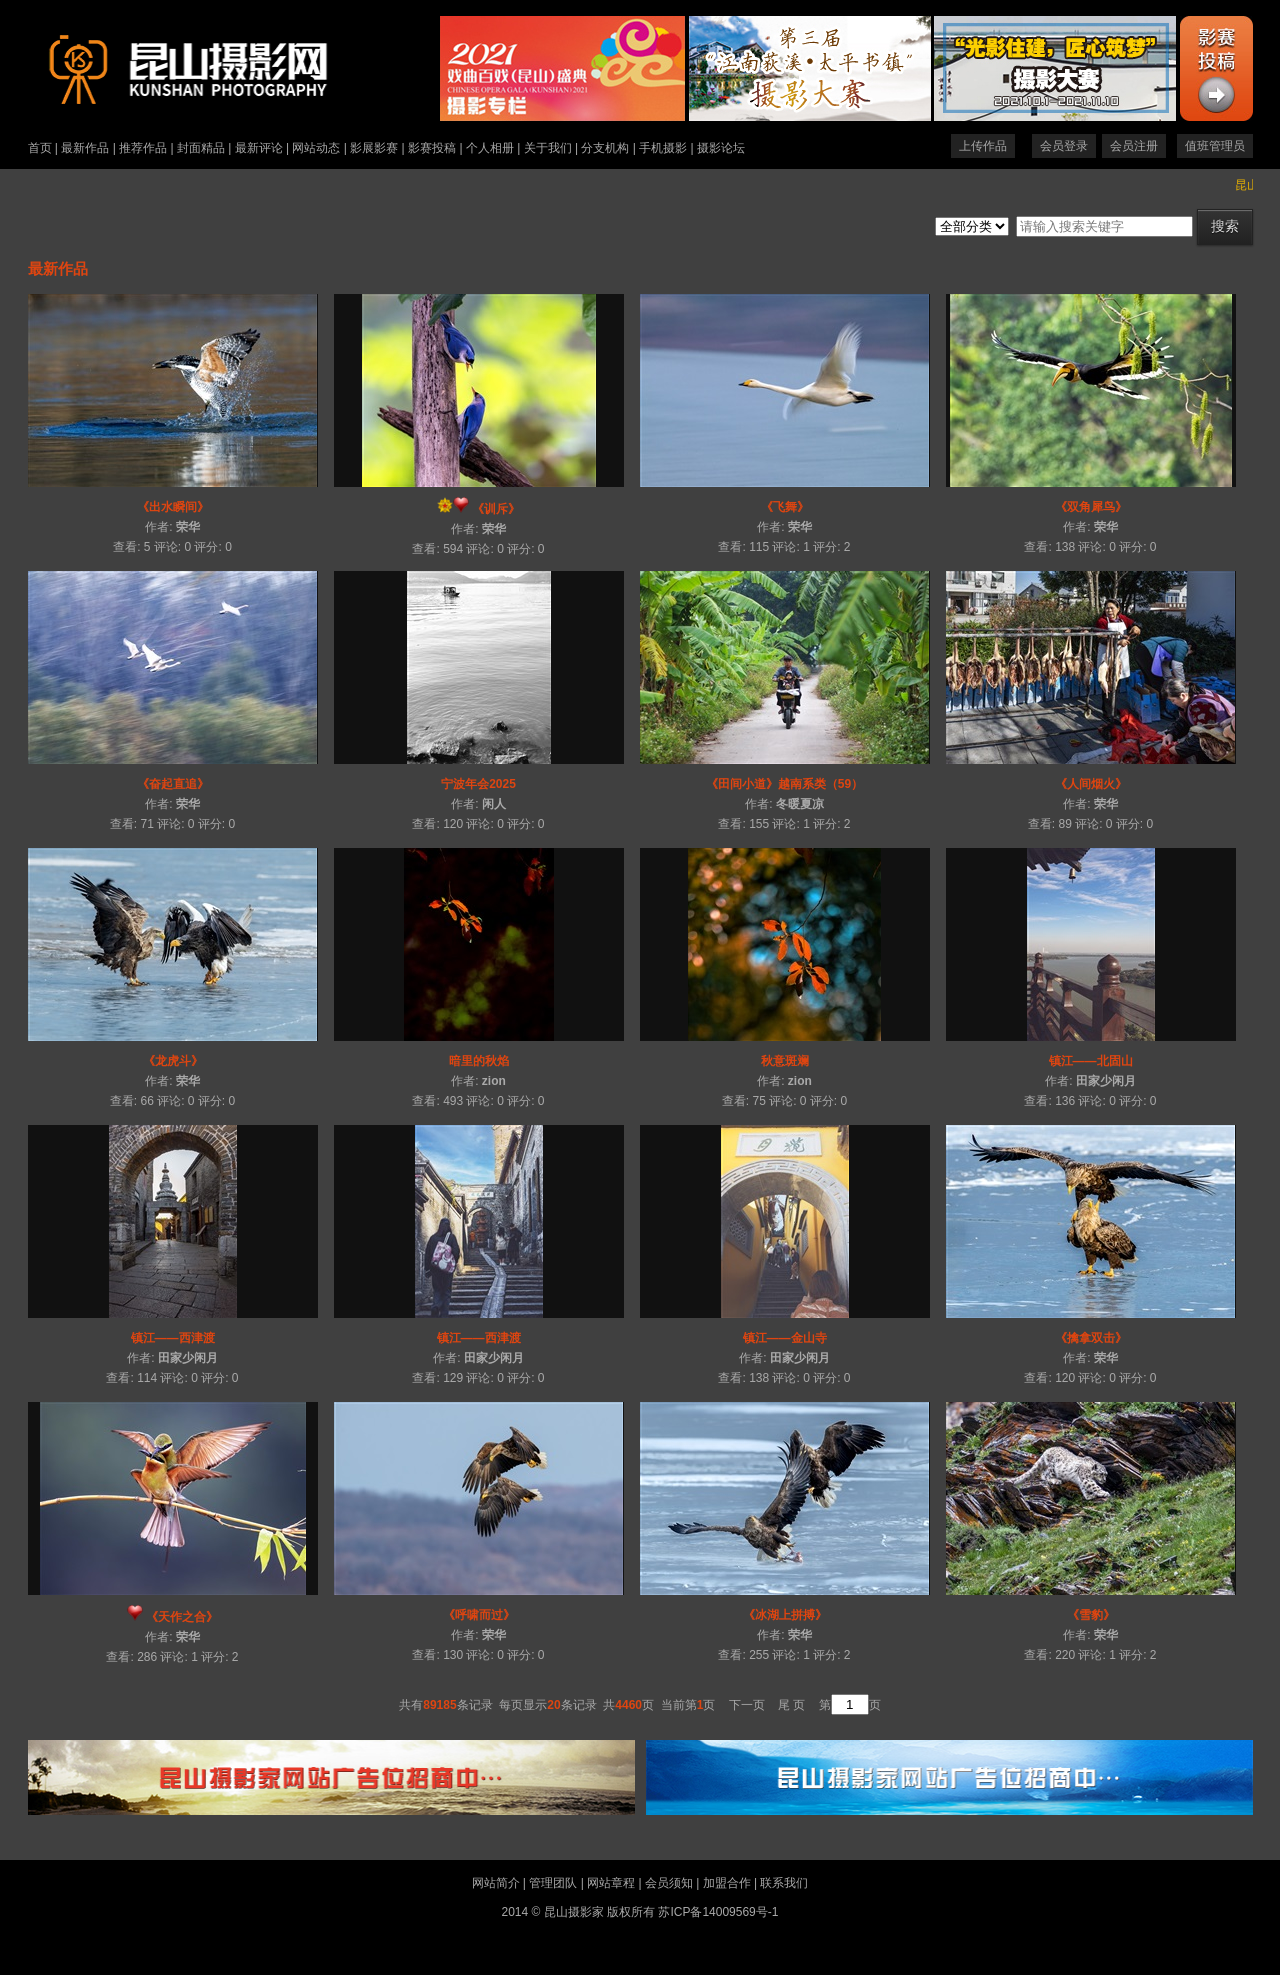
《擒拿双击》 (1091, 1338)
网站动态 (316, 148)
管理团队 (553, 1883)
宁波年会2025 (478, 784)
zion (494, 1081)
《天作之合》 (182, 1617)
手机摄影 (663, 148)
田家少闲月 (1106, 1081)
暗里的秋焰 (479, 1061)
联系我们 (784, 1883)
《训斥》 (496, 509)
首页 (40, 148)
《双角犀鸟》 (1091, 507)
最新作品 (85, 148)
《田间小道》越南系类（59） (784, 784)
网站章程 (611, 1883)
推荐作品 (143, 148)
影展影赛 (374, 148)
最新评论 (259, 148)
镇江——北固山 (1091, 1061)
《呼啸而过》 (479, 1615)
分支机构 (605, 148)
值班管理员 (1215, 146)
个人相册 (490, 148)
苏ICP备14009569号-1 (718, 1912)
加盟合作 (727, 1883)
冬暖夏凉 (800, 804)
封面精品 (201, 148)
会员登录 (1064, 146)
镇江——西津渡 (173, 1338)
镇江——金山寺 (785, 1338)
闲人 (494, 804)
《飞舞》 (785, 507)
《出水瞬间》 (173, 507)
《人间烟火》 (1091, 784)
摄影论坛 (721, 148)
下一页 (747, 1705)
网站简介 (496, 1883)
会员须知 (669, 1883)
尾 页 (791, 1705)
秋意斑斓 (785, 1061)
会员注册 (1134, 146)
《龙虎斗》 (173, 1061)
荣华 (188, 527)
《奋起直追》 (173, 784)
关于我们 (548, 148)
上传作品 (983, 146)
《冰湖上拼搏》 (785, 1615)
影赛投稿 (432, 148)
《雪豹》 (1091, 1615)
